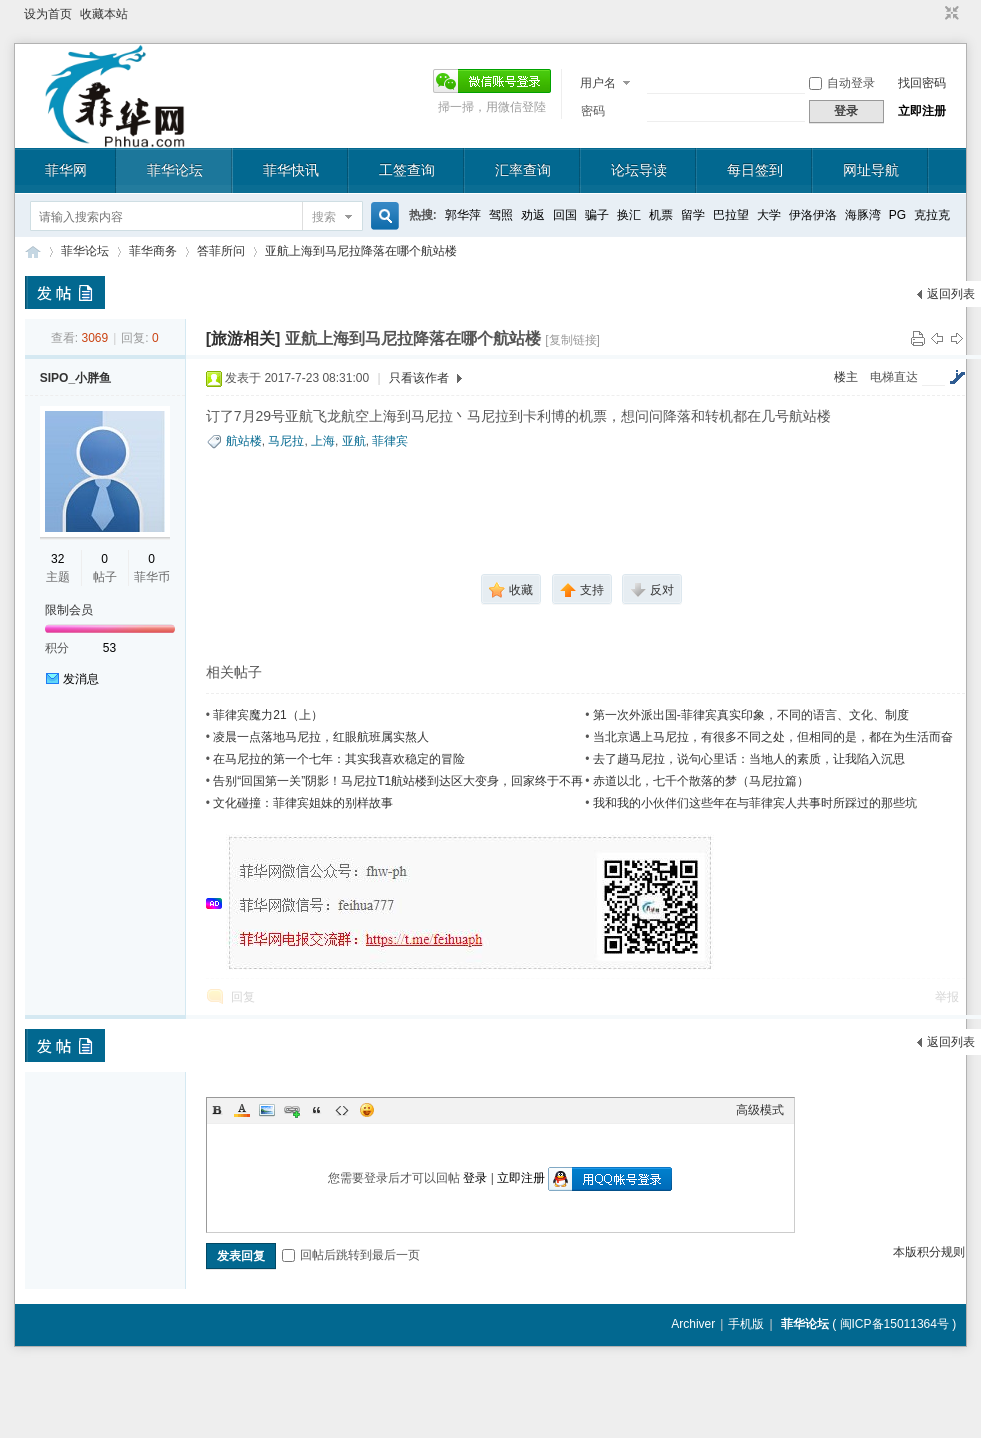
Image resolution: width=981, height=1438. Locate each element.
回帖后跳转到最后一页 (351, 1255)
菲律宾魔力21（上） (267, 715)
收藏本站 (104, 14)
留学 (693, 215)
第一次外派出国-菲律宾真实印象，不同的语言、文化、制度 (751, 715)
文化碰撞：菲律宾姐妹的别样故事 (303, 803)
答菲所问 (221, 251)
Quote (317, 1110)
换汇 (629, 215)
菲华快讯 (291, 170)
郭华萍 (463, 215)
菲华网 (66, 170)
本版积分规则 (929, 1252)
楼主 (846, 377)
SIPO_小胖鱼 (75, 378)
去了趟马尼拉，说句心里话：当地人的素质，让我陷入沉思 (749, 759)
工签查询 (407, 170)
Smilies (367, 1110)
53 (109, 648)
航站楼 (244, 441)
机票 (661, 215)
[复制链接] (572, 340)
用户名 (598, 83)
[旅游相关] (243, 338)
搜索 (324, 217)
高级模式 (760, 1110)
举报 (947, 997)
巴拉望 (731, 215)
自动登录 (842, 83)
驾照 (501, 215)
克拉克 (932, 215)
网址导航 (871, 170)
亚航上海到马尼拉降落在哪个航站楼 (361, 251)
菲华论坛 (175, 170)
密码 (593, 111)
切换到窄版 (949, 14)
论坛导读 (639, 170)
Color (242, 1110)
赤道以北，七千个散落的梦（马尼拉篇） (701, 781)
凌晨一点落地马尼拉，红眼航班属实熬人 (321, 737)
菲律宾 (390, 441)
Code (342, 1110)
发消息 (81, 679)
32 (57, 559)
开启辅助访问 (933, 14)
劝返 (533, 215)
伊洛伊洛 (813, 215)
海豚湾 (863, 215)
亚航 (354, 441)
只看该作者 (419, 378)
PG (897, 215)
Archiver (693, 1324)
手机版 (746, 1324)
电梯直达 (894, 377)
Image (267, 1110)
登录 (475, 1178)
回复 (243, 997)
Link (292, 1110)
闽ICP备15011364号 (894, 1324)
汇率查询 (523, 170)
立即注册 (922, 111)
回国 (565, 215)
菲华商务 (153, 251)
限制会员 (69, 610)
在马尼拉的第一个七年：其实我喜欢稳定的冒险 (339, 759)
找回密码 (922, 83)
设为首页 (48, 14)
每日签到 (755, 170)
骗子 (597, 215)
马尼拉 (286, 441)
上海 (323, 441)
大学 (769, 215)
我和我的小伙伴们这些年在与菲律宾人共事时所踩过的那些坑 (755, 803)
